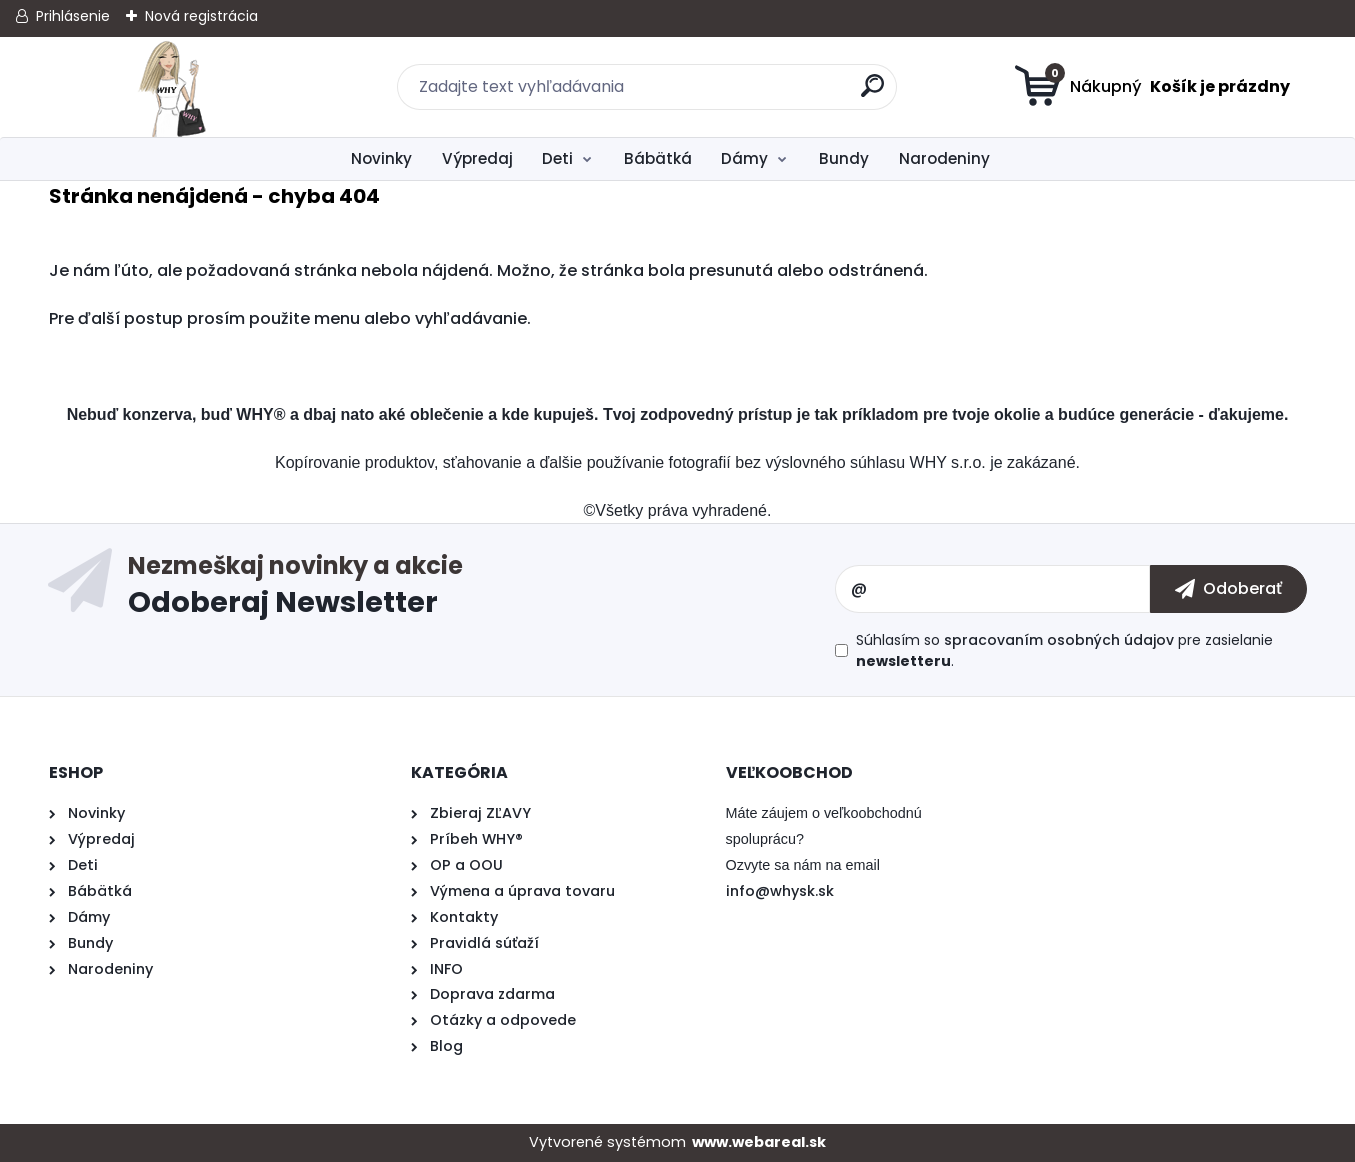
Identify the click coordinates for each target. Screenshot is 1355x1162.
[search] (872, 93)
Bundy (844, 158)
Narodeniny (944, 158)
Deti (557, 158)
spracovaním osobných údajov (1059, 640)
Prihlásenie (73, 16)
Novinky (381, 158)
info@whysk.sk (780, 891)
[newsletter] (1228, 589)
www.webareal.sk (759, 1142)
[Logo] (171, 87)
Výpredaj (477, 158)
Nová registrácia (201, 16)
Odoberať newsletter (481, 589)
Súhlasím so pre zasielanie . (1064, 650)
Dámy (744, 158)
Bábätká (658, 158)
